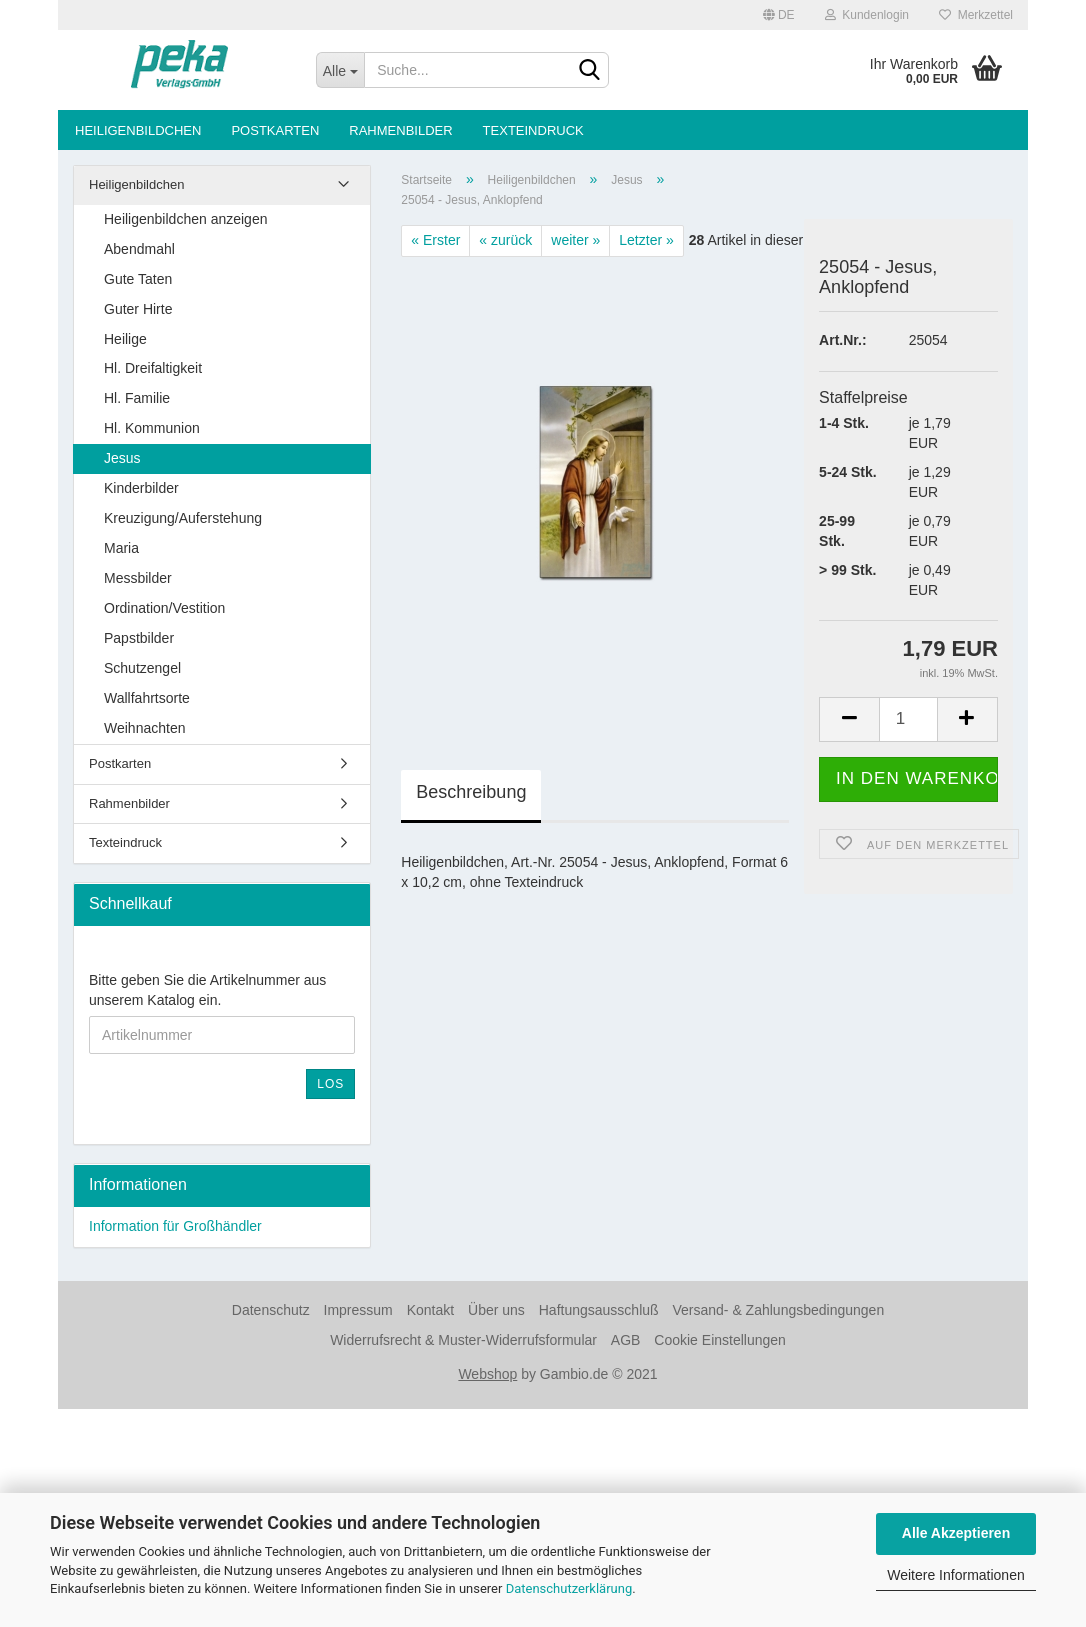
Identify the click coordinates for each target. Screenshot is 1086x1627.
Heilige (125, 339)
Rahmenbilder (400, 130)
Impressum (358, 1310)
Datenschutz (271, 1310)
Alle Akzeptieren (956, 1533)
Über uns (496, 1310)
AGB (626, 1340)
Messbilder (138, 578)
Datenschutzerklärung (569, 1588)
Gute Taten (138, 279)
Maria (121, 548)
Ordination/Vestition (164, 608)
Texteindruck (533, 130)
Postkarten (275, 130)
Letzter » (646, 240)
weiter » (575, 240)
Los (330, 1084)
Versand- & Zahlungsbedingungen (778, 1310)
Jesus (122, 458)
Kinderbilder (141, 488)
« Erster (435, 240)
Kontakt (430, 1310)
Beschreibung (471, 792)
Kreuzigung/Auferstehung (183, 518)
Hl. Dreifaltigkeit (153, 368)
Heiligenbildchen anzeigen (185, 219)
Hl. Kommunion (152, 428)
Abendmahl (139, 249)
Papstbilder (139, 638)
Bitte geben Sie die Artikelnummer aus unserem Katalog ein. (207, 990)
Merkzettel (976, 15)
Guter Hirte (138, 309)
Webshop (487, 1374)
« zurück (505, 240)
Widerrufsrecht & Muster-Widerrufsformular (463, 1340)
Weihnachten (144, 728)
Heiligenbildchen (138, 130)
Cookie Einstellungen (720, 1340)
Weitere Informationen (955, 1575)
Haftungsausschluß (599, 1310)
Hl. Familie (137, 398)
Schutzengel (142, 668)
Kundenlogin (867, 15)
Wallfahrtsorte (147, 698)
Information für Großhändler (175, 1226)
